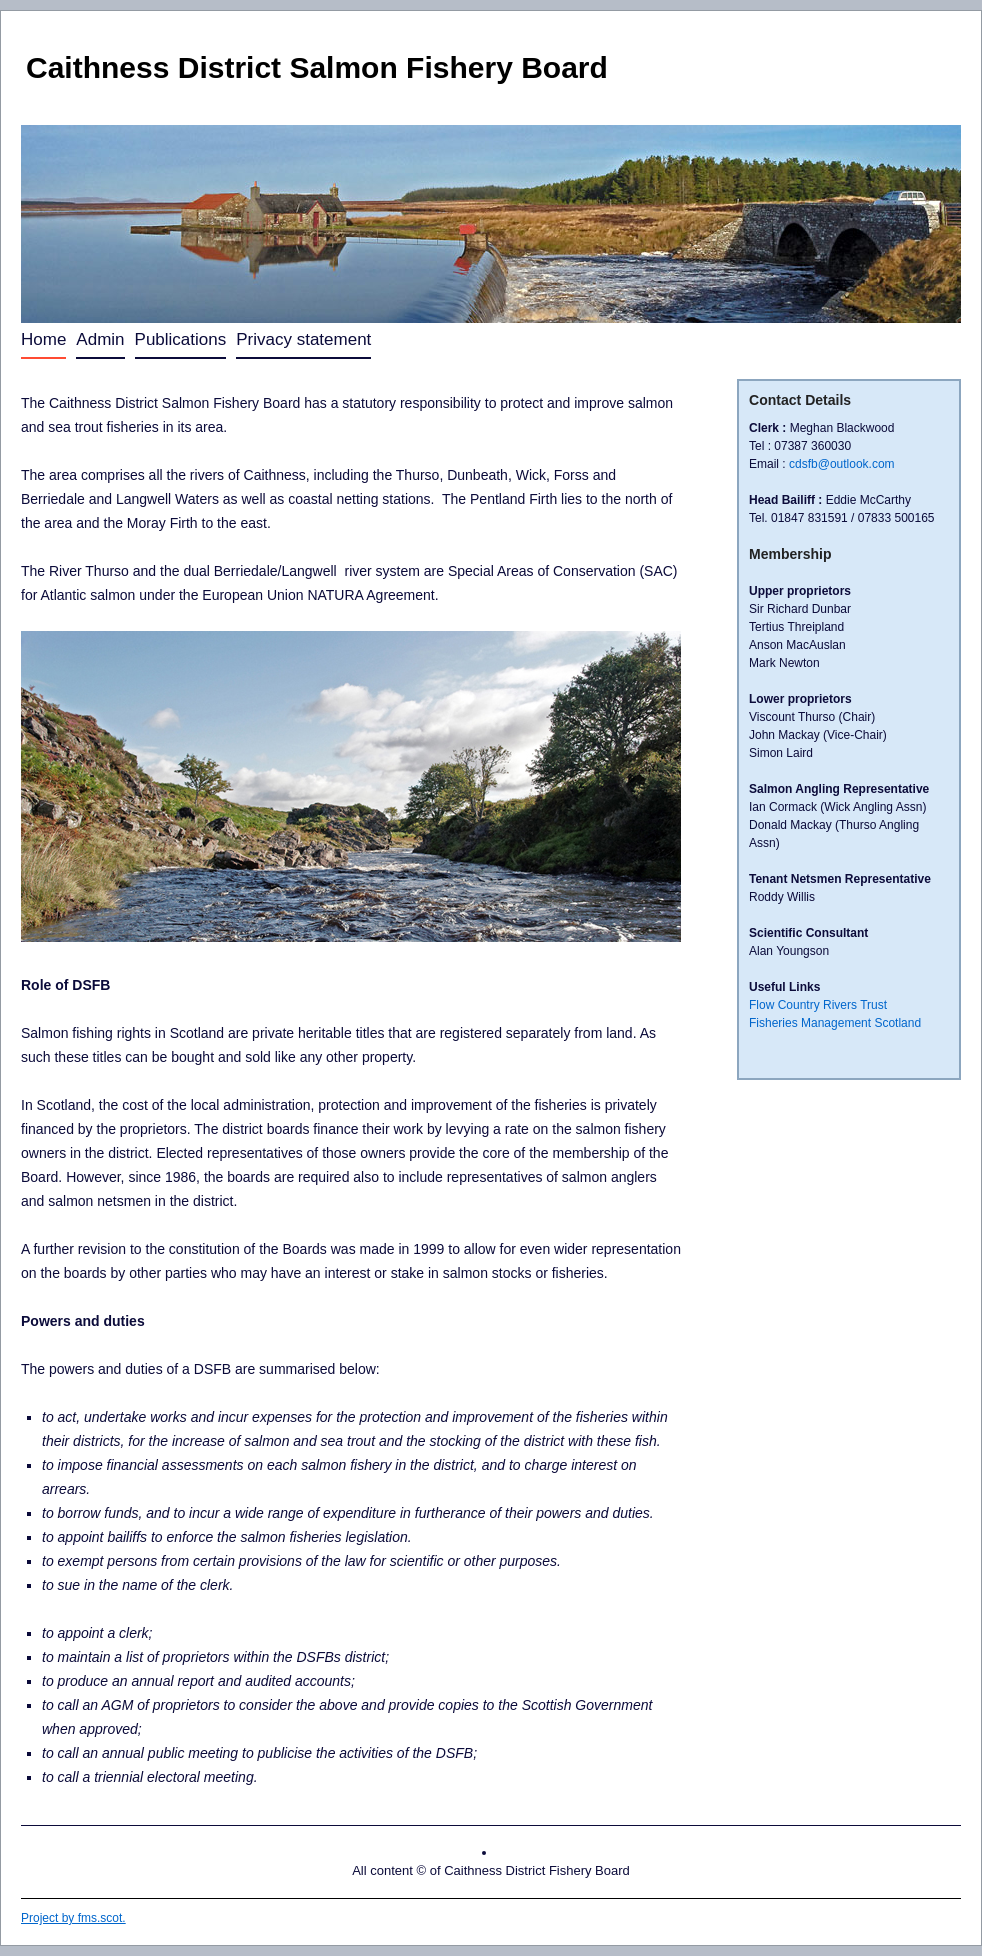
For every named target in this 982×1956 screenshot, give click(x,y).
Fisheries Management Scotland (835, 1023)
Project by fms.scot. (73, 1918)
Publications (181, 339)
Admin (100, 339)
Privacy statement (303, 339)
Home (43, 339)
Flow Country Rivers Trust (818, 1005)
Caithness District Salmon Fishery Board (317, 67)
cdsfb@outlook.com (842, 464)
